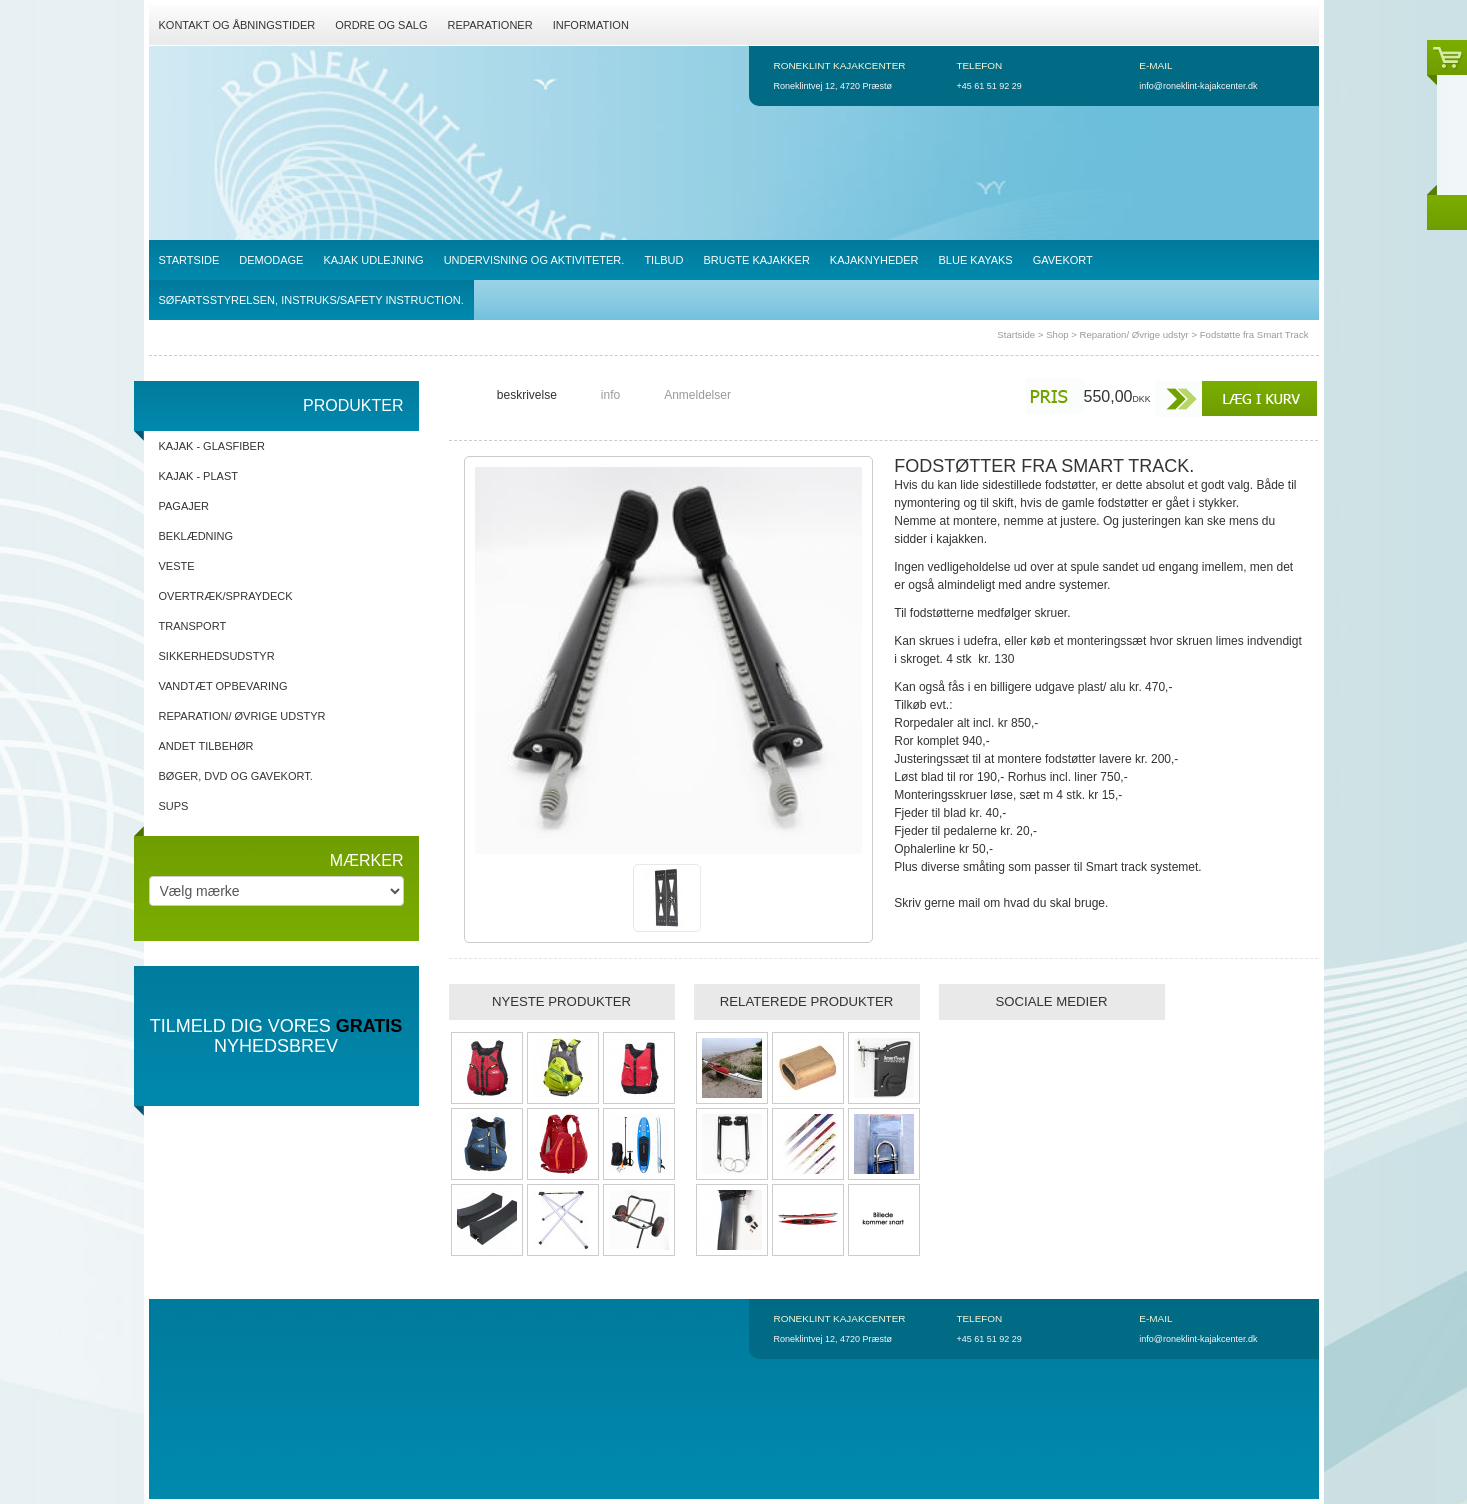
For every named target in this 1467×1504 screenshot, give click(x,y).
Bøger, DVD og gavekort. (236, 776)
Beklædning (196, 536)
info (610, 395)
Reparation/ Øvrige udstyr (1133, 334)
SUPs (174, 806)
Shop (1057, 334)
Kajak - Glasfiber (212, 446)
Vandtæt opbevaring (223, 686)
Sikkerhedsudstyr (217, 656)
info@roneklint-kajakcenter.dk (1198, 86)
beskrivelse (527, 395)
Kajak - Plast (198, 476)
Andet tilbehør (206, 746)
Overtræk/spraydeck (226, 596)
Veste (177, 566)
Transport (193, 626)
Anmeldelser (697, 395)
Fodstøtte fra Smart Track (1254, 334)
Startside (1016, 334)
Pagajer (184, 506)
